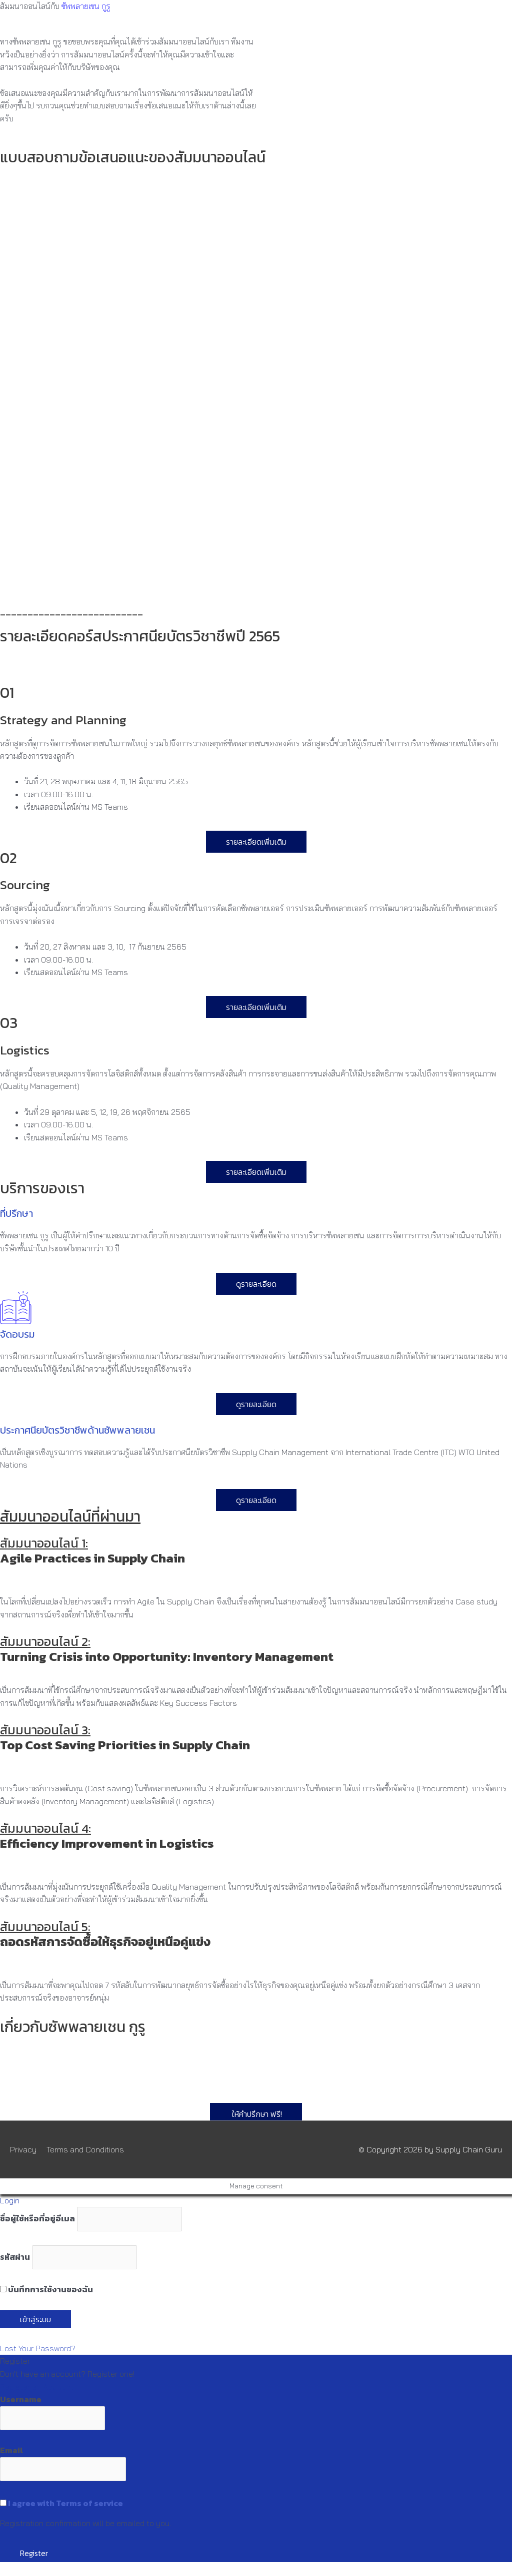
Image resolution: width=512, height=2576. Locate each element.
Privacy (23, 2149)
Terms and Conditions (85, 2149)
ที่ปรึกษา (16, 1213)
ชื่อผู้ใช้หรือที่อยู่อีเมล (37, 2219)
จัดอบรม (17, 1334)
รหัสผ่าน (15, 2257)
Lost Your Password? (38, 2348)
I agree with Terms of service (65, 2503)
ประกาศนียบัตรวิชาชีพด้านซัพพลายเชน (77, 1430)
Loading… (160, 388)
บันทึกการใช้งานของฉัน (46, 2289)
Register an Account (37, 2387)
